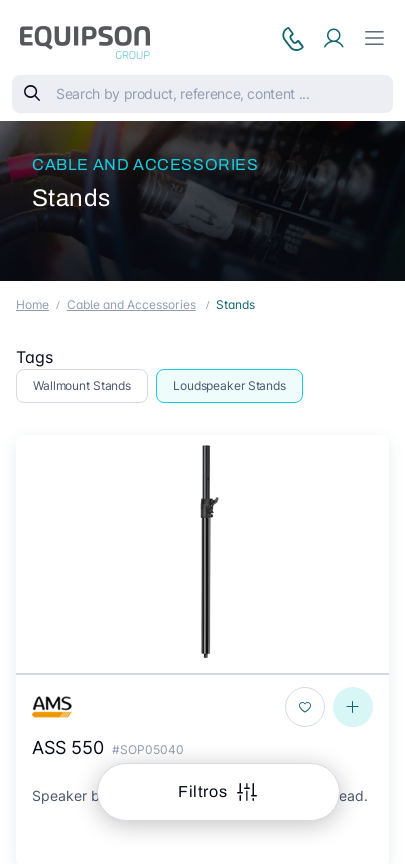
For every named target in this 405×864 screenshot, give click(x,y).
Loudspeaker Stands (229, 385)
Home (32, 304)
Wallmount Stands (82, 385)
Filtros (204, 791)
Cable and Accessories (145, 164)
